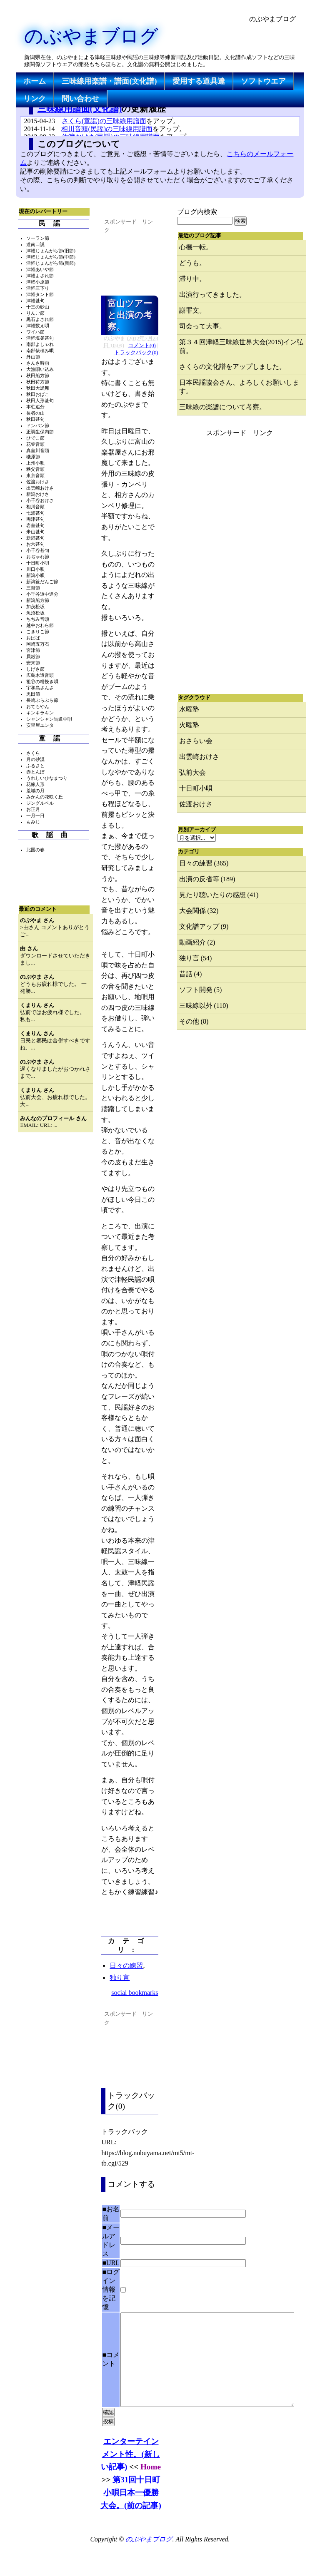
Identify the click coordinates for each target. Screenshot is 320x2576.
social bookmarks (134, 1992)
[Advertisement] (167, 92)
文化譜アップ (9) (204, 926)
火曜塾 (189, 725)
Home (150, 2485)
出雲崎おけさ (199, 756)
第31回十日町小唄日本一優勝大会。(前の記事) (130, 2511)
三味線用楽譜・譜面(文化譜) (109, 81)
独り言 (120, 1977)
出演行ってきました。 (212, 294)
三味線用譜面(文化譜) (80, 108)
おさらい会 (195, 740)
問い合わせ (80, 98)
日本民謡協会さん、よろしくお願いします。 (239, 387)
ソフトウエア (263, 81)
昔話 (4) (190, 973)
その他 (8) (194, 1021)
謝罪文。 (192, 310)
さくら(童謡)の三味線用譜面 (104, 120)
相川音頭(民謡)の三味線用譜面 (106, 128)
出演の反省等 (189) (207, 879)
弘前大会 (192, 772)
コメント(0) (142, 345)
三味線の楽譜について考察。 (222, 406)
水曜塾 (189, 709)
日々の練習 (126, 1965)
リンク (34, 98)
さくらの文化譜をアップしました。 (232, 366)
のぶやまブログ (91, 36)
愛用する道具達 (198, 81)
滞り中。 (192, 278)
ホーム (34, 81)
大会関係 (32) (199, 910)
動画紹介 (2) (197, 942)
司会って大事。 (202, 326)
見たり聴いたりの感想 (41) (219, 894)
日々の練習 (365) (204, 863)
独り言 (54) (195, 958)
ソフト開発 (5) (200, 989)
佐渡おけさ (195, 804)
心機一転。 (195, 247)
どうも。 (192, 262)
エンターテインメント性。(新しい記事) (130, 2473)
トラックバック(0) (136, 353)
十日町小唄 (195, 788)
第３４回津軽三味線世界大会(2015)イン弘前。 (241, 346)
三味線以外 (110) (203, 1005)
